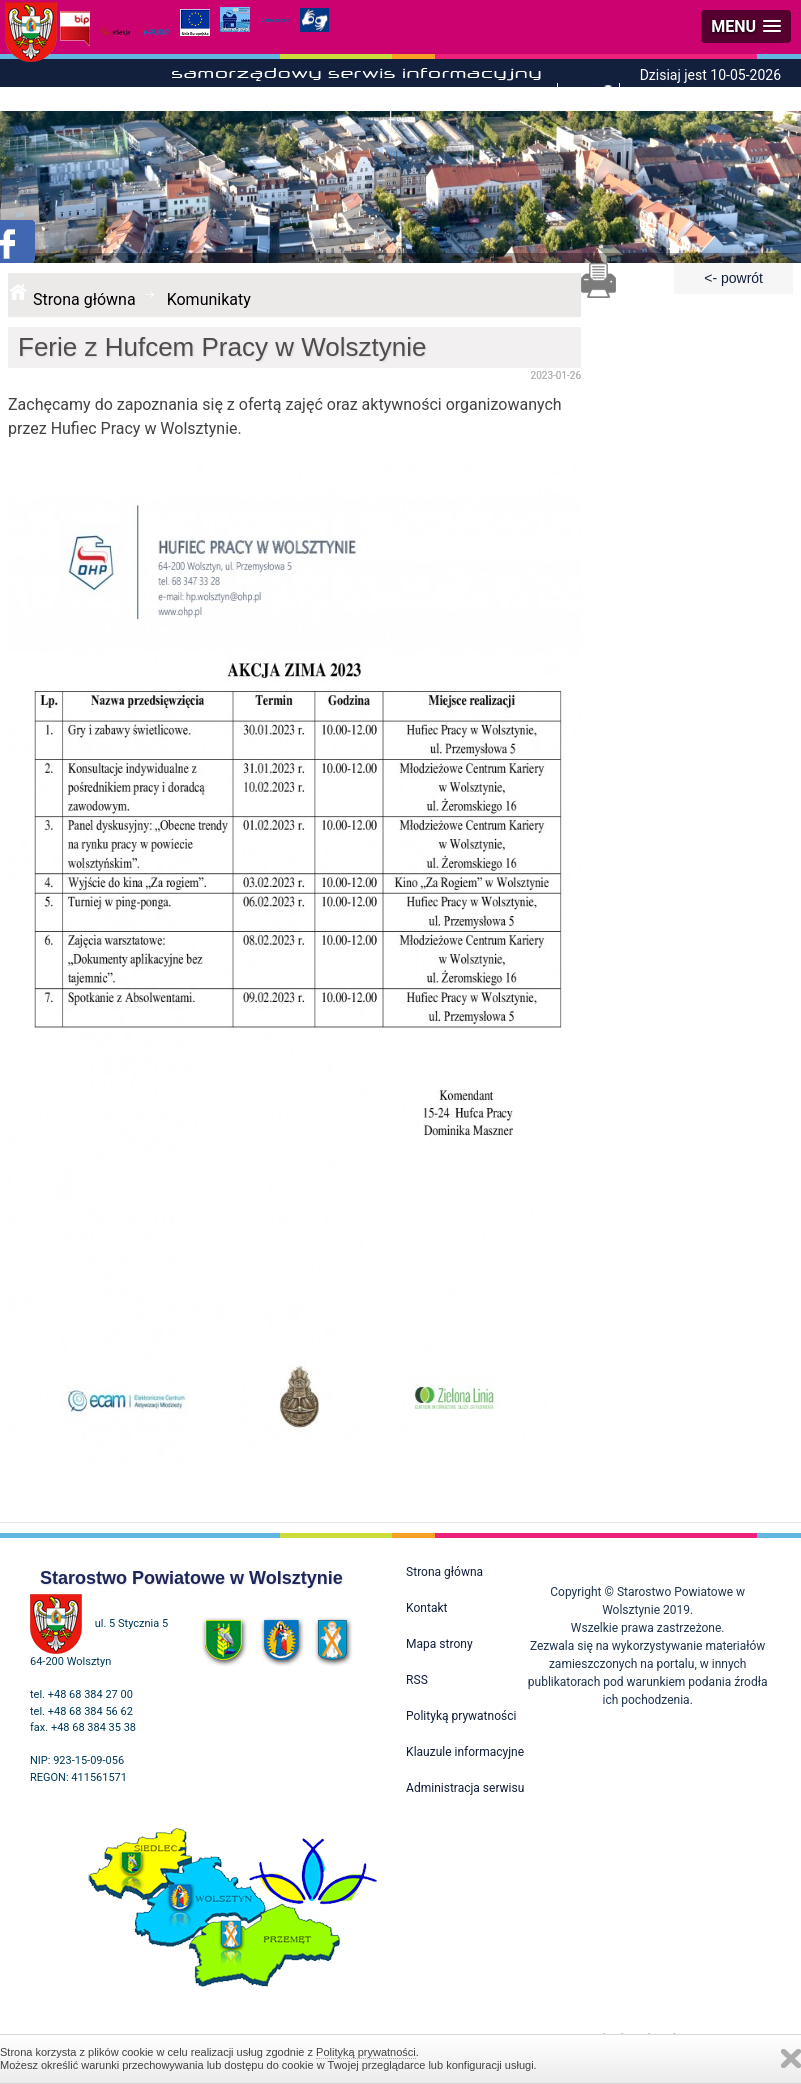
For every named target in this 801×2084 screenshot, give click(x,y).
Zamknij (791, 2058)
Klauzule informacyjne (465, 1752)
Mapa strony (439, 1644)
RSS (417, 1680)
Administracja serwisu (465, 1788)
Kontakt (426, 1608)
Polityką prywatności (366, 2052)
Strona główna (84, 299)
